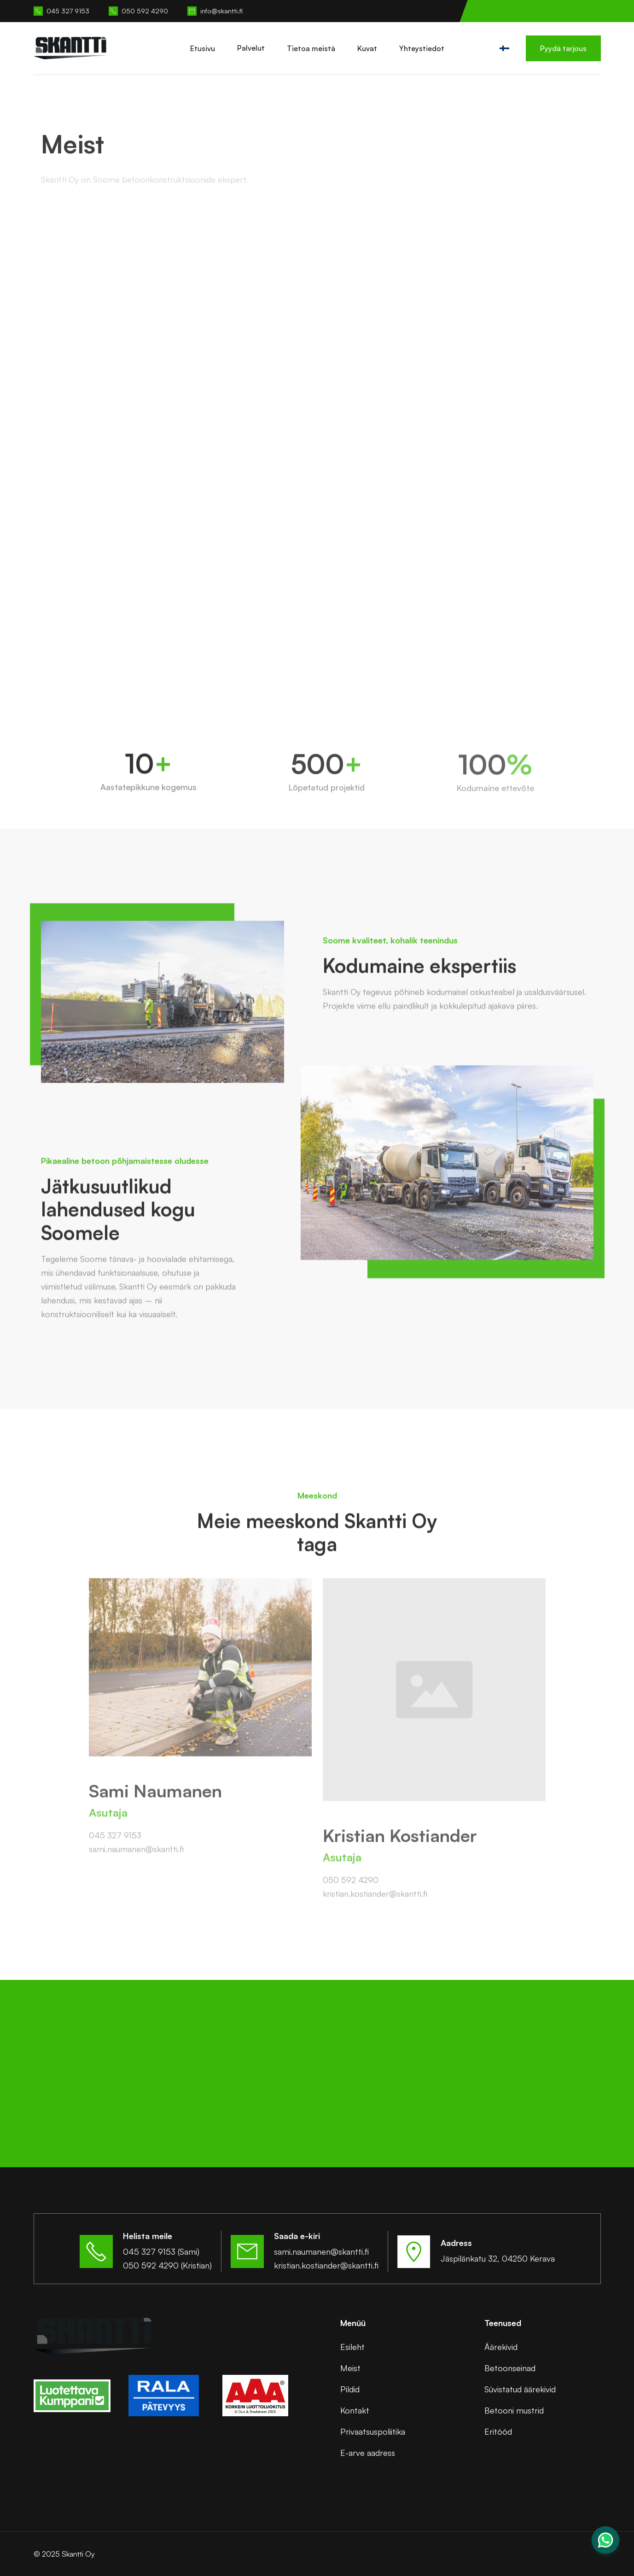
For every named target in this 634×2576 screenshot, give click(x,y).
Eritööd (498, 2431)
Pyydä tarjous (563, 48)
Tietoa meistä (311, 48)
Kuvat (367, 48)
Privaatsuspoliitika (372, 2431)
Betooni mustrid (514, 2410)
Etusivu (202, 48)
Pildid (350, 2389)
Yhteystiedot (421, 48)
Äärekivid (501, 2347)
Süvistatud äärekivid (520, 2389)
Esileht (352, 2347)
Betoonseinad (509, 2368)
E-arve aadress (367, 2453)
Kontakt (354, 2410)
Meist (350, 2368)
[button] (251, 48)
